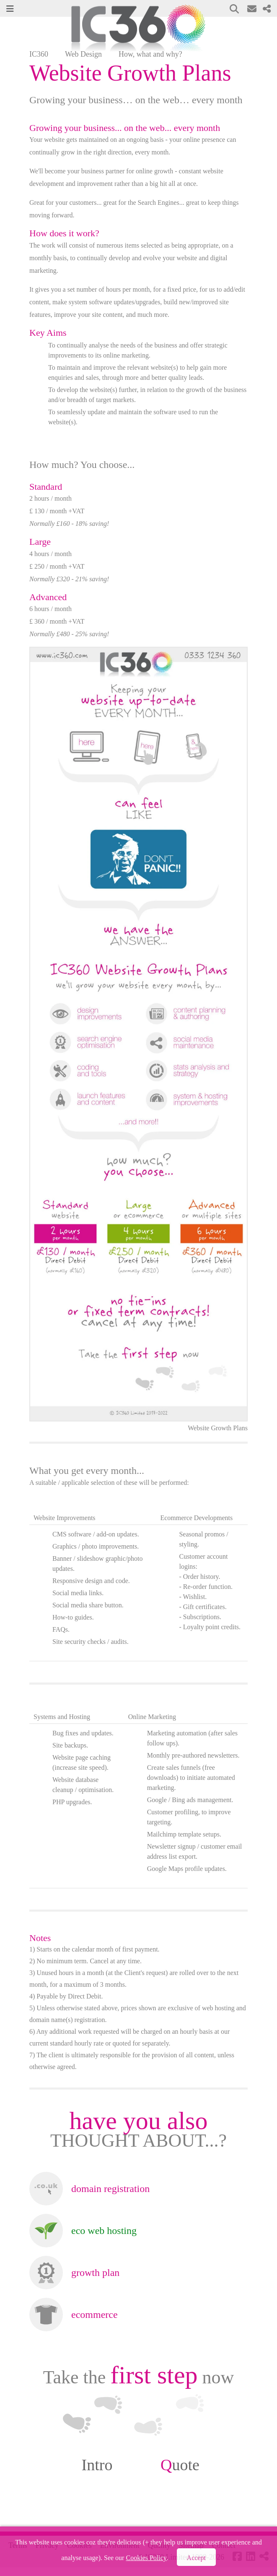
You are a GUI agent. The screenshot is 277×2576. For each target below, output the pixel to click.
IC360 (38, 54)
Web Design (83, 54)
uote (180, 2465)
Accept (196, 2557)
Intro (97, 2465)
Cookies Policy (146, 2557)
